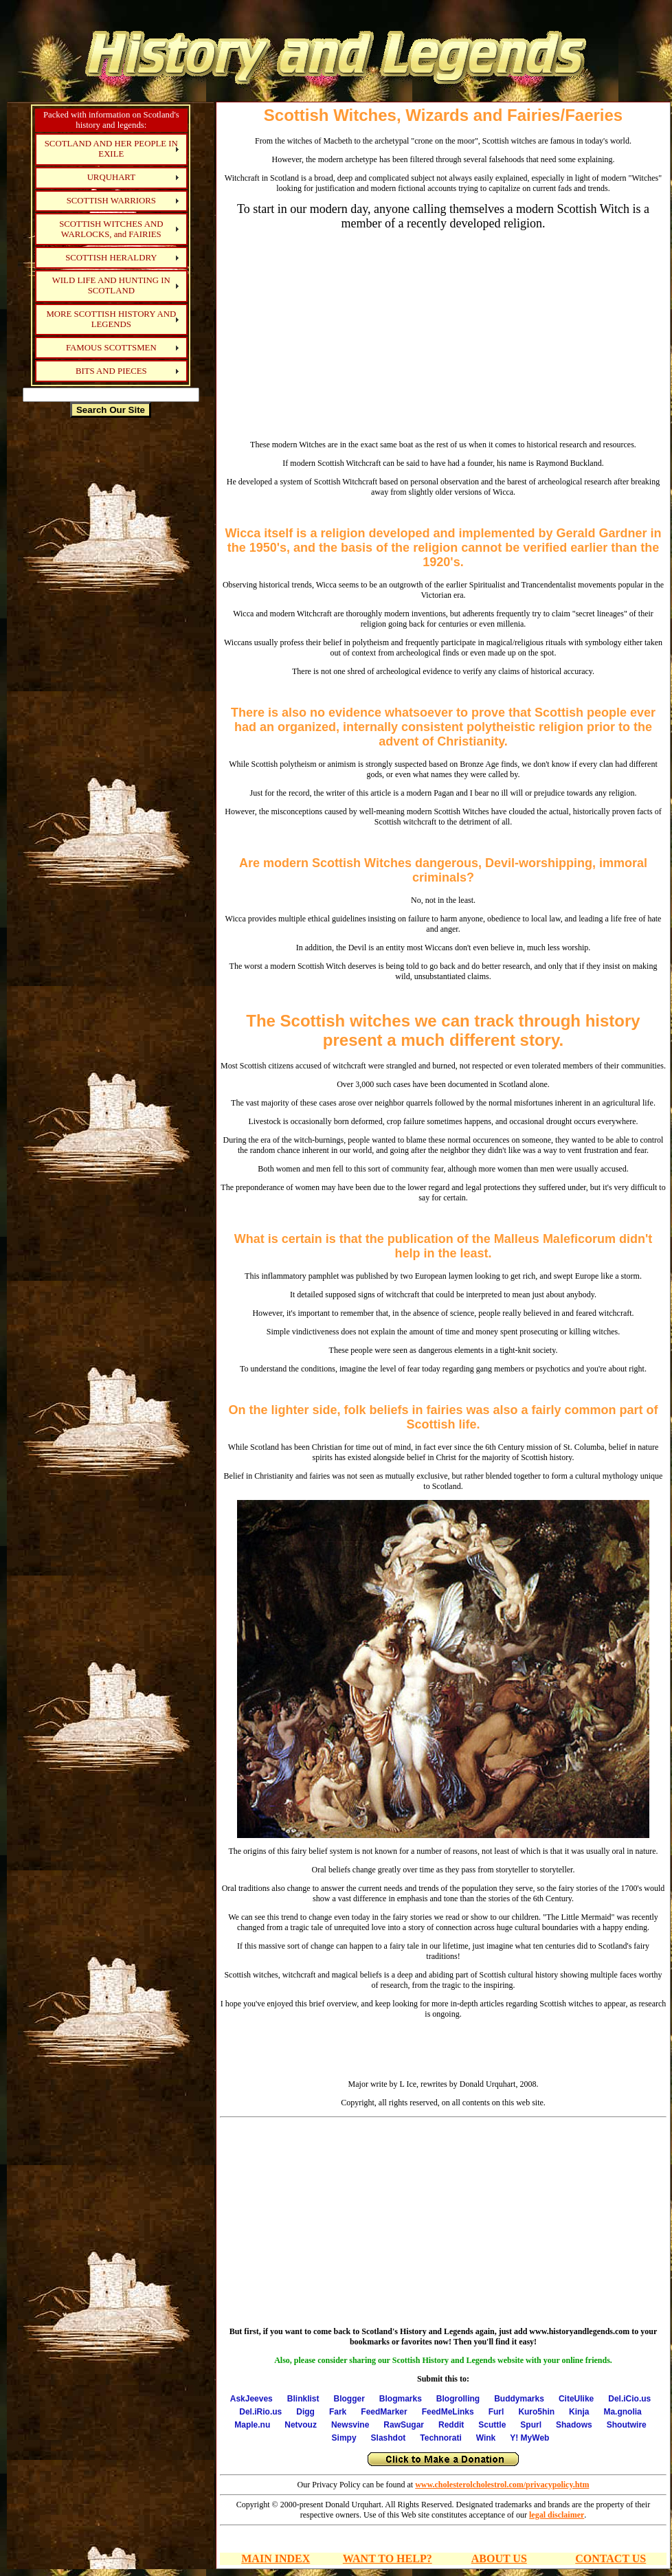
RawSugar (403, 2425)
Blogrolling (458, 2399)
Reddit (451, 2425)
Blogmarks (400, 2399)
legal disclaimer (556, 2515)
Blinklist (303, 2399)
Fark (337, 2412)
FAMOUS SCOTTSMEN (111, 347)
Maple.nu (252, 2425)
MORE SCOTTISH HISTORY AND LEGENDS (111, 319)
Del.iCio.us (629, 2399)
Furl (496, 2412)
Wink (486, 2438)
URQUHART (111, 177)
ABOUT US (499, 2558)
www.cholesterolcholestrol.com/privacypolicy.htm (502, 2484)
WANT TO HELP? (387, 2558)
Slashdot (388, 2438)
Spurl (530, 2425)
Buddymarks (519, 2399)
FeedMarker (384, 2412)
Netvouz (300, 2425)
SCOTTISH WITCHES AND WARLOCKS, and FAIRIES (111, 229)
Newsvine (350, 2425)
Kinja (579, 2412)
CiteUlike (576, 2399)
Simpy (344, 2438)
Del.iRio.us (260, 2412)
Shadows (574, 2425)
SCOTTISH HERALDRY (111, 257)
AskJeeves (251, 2399)
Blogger (348, 2399)
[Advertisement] (111, 635)
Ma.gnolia (622, 2412)
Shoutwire (627, 2425)
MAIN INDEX (275, 2558)
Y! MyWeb (529, 2438)
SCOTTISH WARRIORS (111, 200)
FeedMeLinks (448, 2412)
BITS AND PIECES (111, 371)
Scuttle (492, 2425)
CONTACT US (610, 2558)
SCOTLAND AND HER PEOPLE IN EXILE (111, 149)
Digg (305, 2412)
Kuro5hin (536, 2412)
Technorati (440, 2438)
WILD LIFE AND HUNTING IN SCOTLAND (111, 285)
